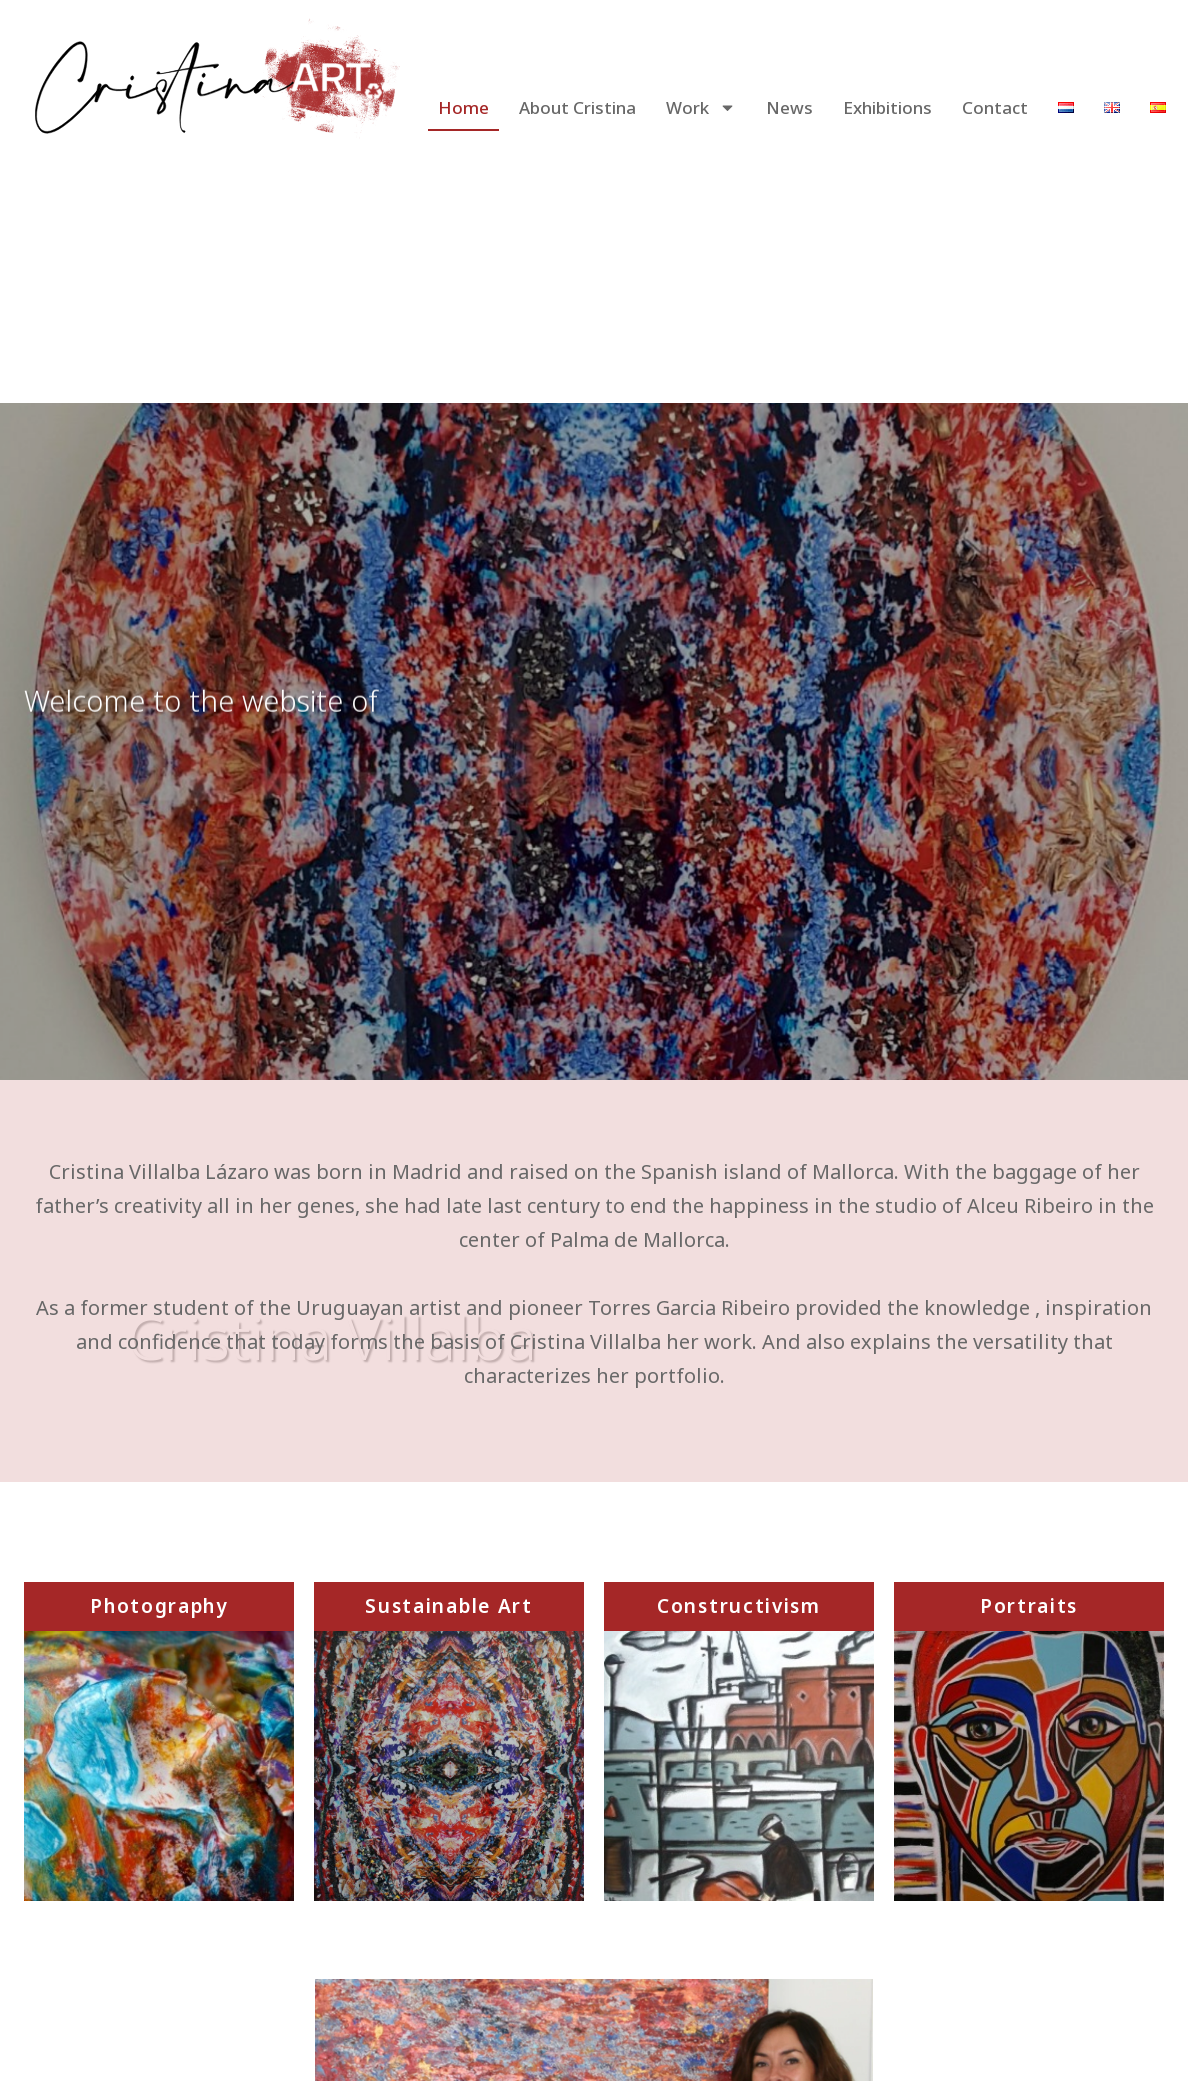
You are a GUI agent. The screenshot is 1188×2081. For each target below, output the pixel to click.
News (789, 107)
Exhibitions (887, 107)
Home (463, 107)
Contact (995, 107)
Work (701, 107)
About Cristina (577, 107)
